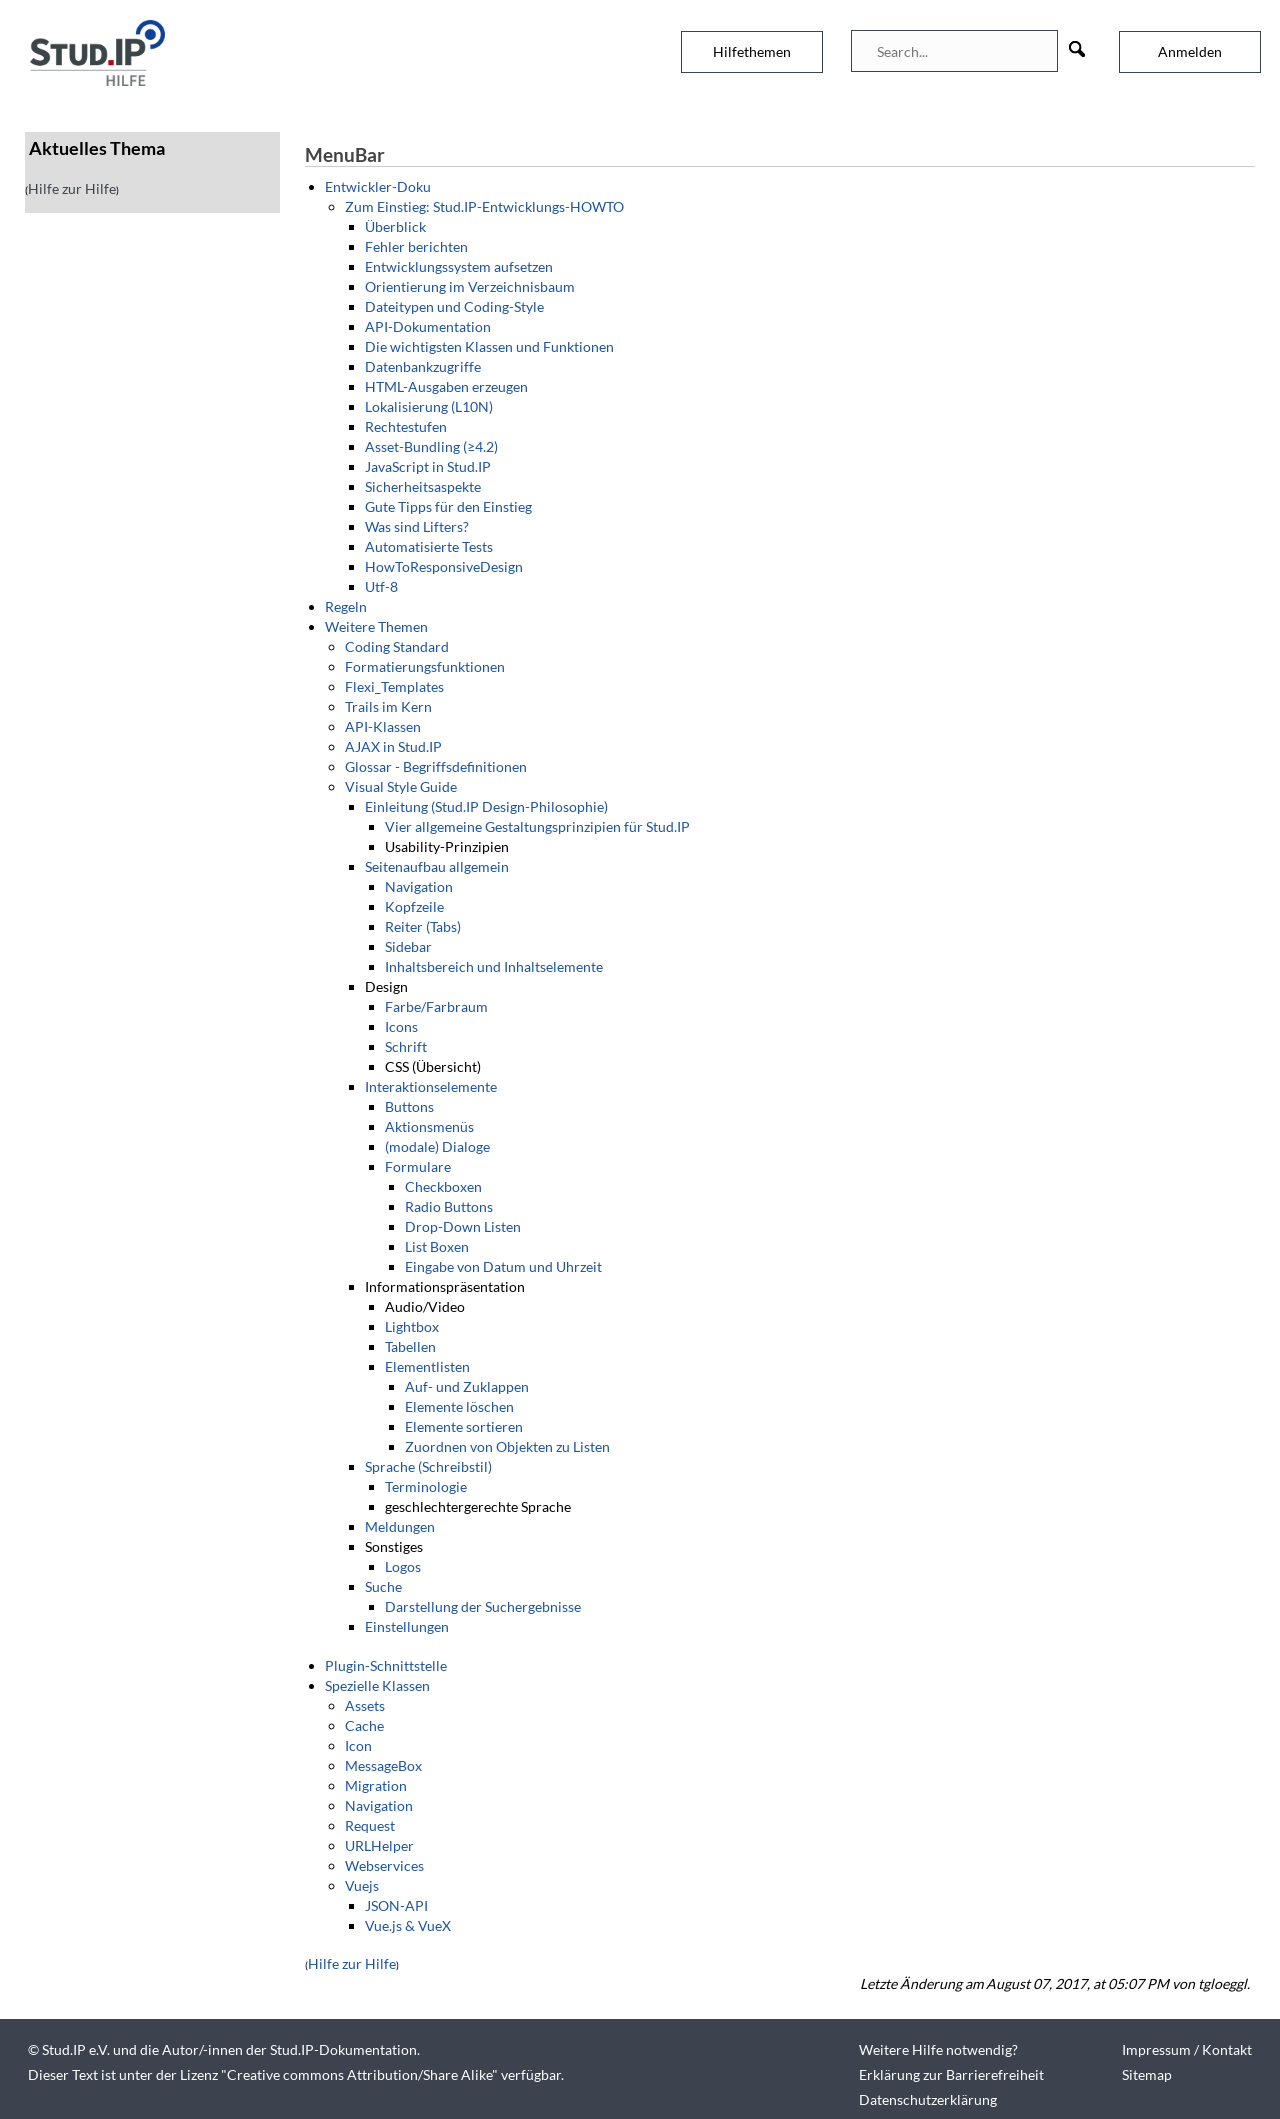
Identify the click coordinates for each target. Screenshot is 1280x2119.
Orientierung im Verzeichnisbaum (470, 286)
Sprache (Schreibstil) (428, 1466)
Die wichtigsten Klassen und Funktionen (489, 346)
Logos (403, 1566)
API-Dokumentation (428, 326)
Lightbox (412, 1326)
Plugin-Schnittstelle (386, 1665)
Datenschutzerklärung (928, 2099)
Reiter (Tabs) (423, 926)
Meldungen (400, 1526)
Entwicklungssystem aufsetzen (459, 266)
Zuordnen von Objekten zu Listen (507, 1446)
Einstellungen (407, 1626)
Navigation (419, 886)
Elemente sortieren (464, 1426)
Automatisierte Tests (429, 546)
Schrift (406, 1046)
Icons (401, 1026)
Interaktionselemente (431, 1086)
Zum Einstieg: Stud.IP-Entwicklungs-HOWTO (484, 206)
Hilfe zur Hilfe (72, 188)
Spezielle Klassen (377, 1685)
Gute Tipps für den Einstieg (448, 506)
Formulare (418, 1166)
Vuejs (362, 1885)
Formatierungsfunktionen (425, 666)
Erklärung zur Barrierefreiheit (951, 2074)
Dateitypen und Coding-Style (454, 306)
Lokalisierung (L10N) (429, 406)
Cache (364, 1725)
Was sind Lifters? (417, 526)
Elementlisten (427, 1366)
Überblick (395, 226)
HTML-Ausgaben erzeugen (446, 386)
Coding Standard (397, 646)
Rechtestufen (406, 426)
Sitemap (1147, 2074)
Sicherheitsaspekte (423, 486)
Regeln (346, 606)
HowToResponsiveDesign (444, 566)
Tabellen (410, 1346)
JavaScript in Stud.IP (428, 466)
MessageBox (383, 1765)
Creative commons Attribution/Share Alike (359, 2074)
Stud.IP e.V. (76, 2049)
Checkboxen (443, 1186)
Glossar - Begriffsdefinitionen (436, 766)
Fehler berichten (416, 246)
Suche (383, 1586)
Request (370, 1825)
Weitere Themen (376, 626)
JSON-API (396, 1905)
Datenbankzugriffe (423, 366)
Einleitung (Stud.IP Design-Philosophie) (486, 806)
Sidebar (408, 946)
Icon (358, 1745)
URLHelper (379, 1845)
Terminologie (426, 1486)
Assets (365, 1705)
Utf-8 (381, 586)
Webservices (384, 1865)
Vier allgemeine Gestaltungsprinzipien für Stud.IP (537, 826)
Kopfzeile (414, 906)
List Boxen (437, 1246)
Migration (376, 1785)
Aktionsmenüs (429, 1126)
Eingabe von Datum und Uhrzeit (503, 1266)
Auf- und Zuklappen (467, 1386)
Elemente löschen (459, 1406)
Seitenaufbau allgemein (437, 866)
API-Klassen (383, 726)
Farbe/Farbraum (436, 1006)
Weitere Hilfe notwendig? (938, 2049)
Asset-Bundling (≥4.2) (431, 446)
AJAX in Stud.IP (393, 746)
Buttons (409, 1106)
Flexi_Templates (394, 686)
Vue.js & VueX (408, 1925)
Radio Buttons (449, 1206)
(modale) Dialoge (437, 1146)
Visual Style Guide (401, 786)
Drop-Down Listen (463, 1226)
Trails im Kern (388, 706)
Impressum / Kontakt (1187, 2049)
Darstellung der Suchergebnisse (483, 1606)
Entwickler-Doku (378, 186)
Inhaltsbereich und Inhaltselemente (494, 966)
